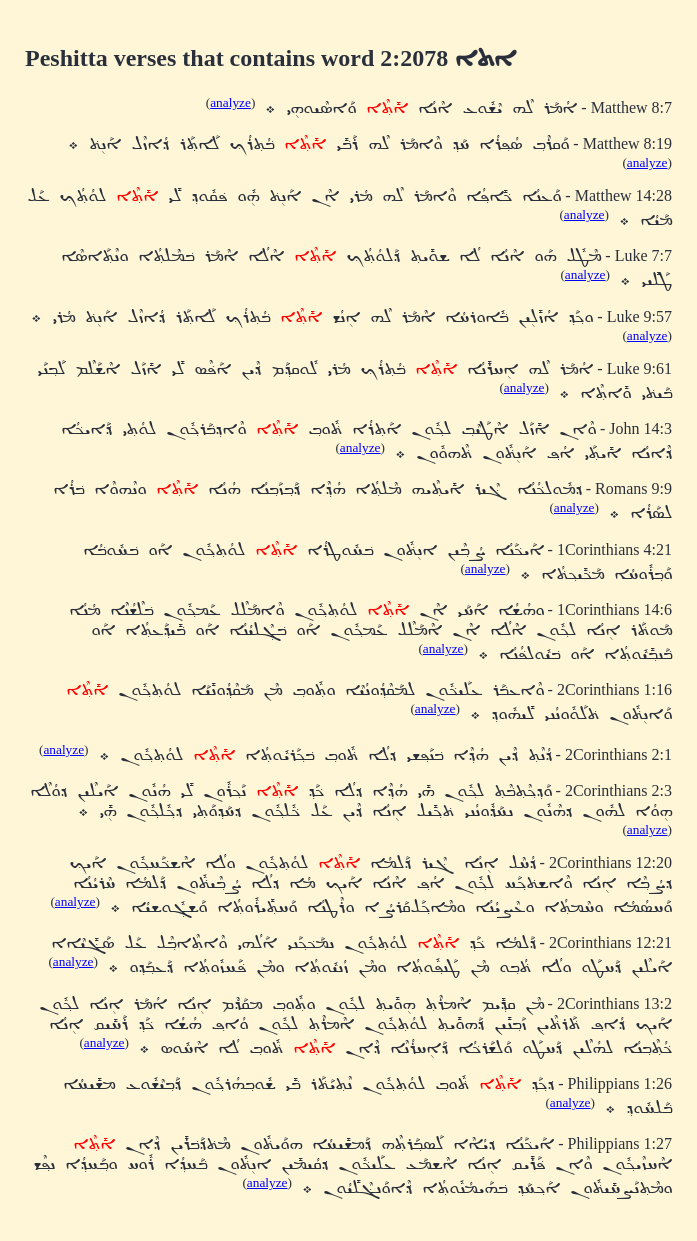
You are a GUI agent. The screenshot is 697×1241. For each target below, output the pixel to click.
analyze (230, 102)
